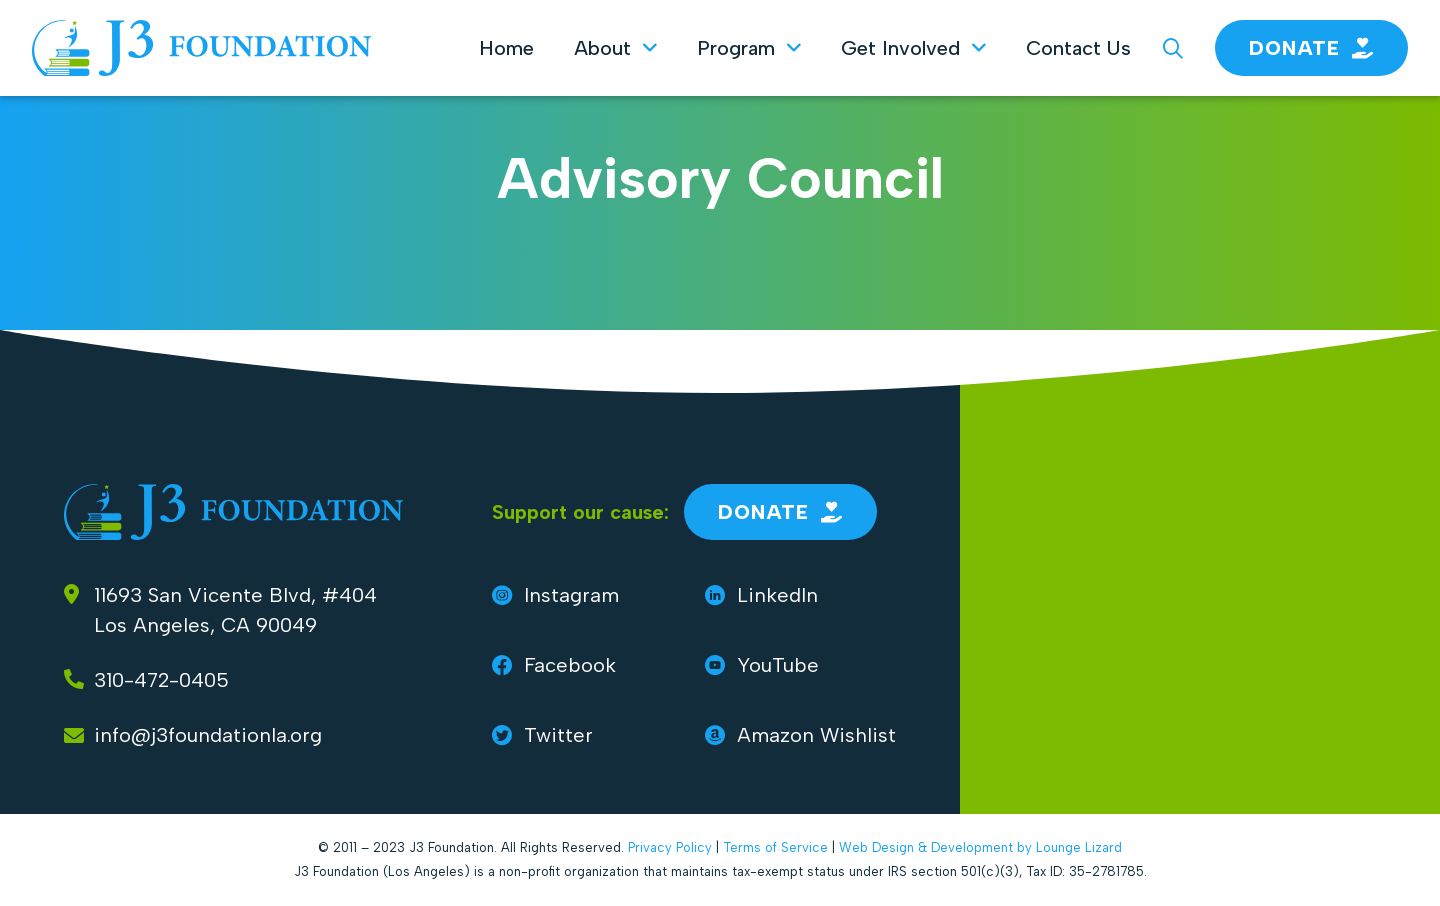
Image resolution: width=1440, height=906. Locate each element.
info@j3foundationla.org (208, 735)
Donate (1311, 48)
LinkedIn (761, 595)
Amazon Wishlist (800, 735)
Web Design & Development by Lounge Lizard (980, 847)
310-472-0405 (161, 680)
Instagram (555, 595)
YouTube (762, 665)
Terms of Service (775, 847)
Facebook (554, 665)
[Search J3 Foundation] (1173, 48)
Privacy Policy (670, 847)
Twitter (542, 735)
